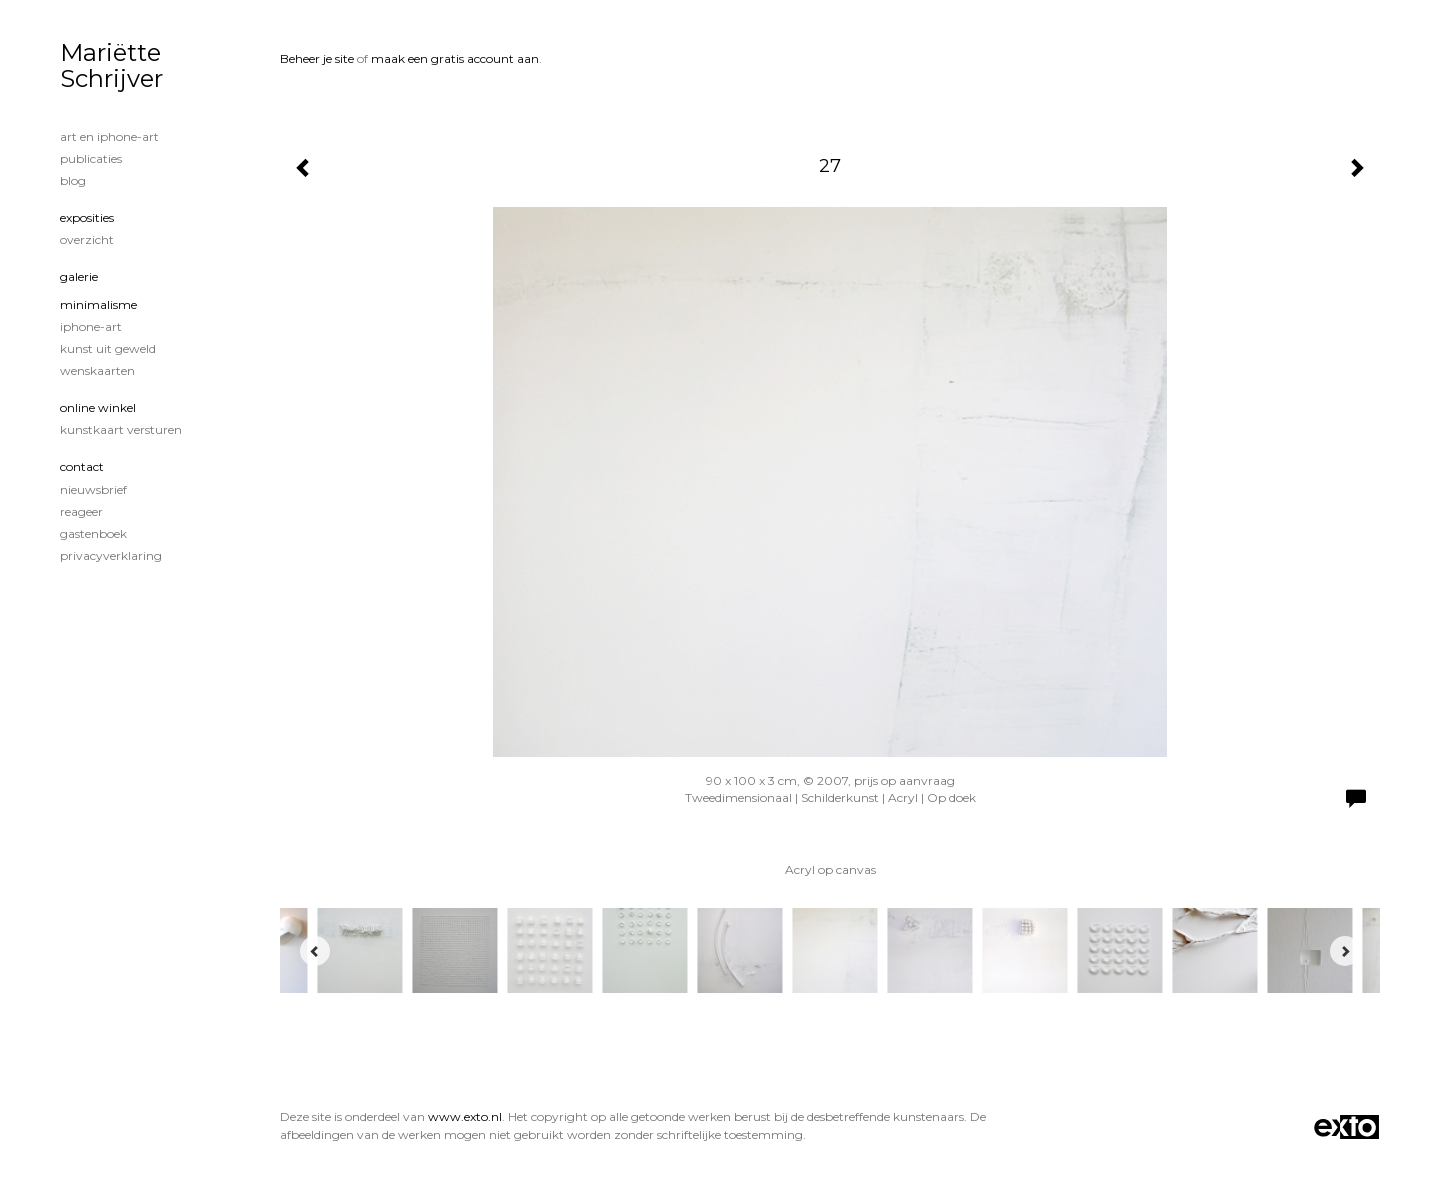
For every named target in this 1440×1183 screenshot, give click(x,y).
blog (73, 180)
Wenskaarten (97, 370)
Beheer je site (317, 58)
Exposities (87, 217)
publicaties (91, 158)
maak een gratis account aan (455, 58)
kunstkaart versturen (121, 429)
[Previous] (315, 951)
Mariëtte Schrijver (111, 65)
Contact (82, 466)
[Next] (1345, 951)
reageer (81, 511)
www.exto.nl (465, 1116)
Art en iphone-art (109, 136)
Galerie (79, 276)
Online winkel (98, 407)
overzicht (87, 239)
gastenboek (93, 533)
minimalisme (98, 304)
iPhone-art (91, 326)
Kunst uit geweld (108, 348)
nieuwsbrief (93, 489)
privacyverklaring (111, 555)
